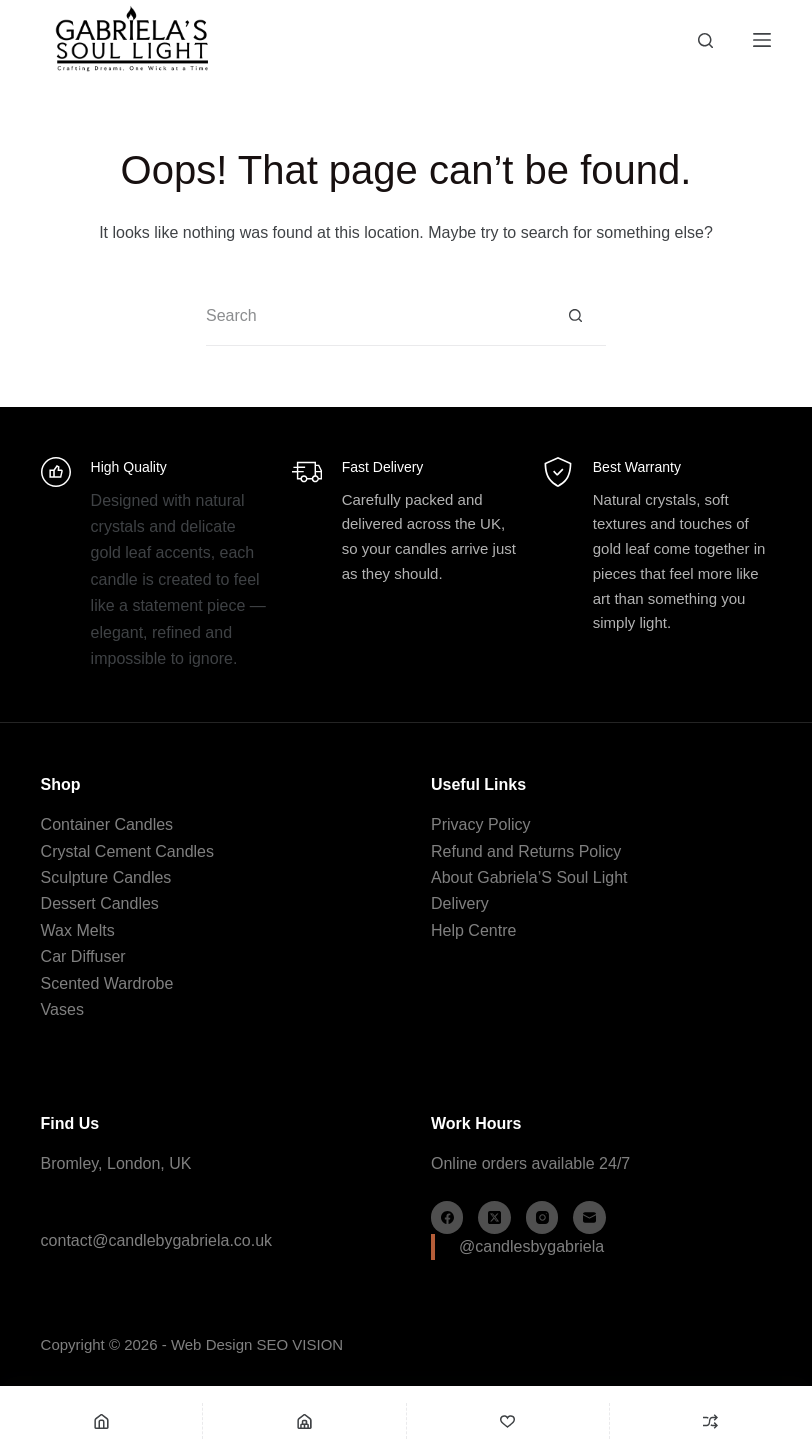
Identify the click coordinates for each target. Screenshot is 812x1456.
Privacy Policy (481, 824)
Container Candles (107, 824)
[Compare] (711, 1421)
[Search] (705, 40)
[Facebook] (447, 1217)
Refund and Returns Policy (526, 851)
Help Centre (473, 930)
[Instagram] (542, 1217)
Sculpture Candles (106, 877)
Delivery (460, 903)
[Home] (101, 1421)
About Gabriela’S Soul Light (529, 877)
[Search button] (576, 316)
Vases (62, 1009)
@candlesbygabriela (531, 1246)
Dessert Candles (100, 903)
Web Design (211, 1344)
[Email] (589, 1217)
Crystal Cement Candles (127, 851)
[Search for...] (376, 316)
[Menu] (762, 40)
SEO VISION (300, 1344)
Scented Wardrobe (107, 983)
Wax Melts (78, 930)
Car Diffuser (83, 956)
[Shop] (304, 1421)
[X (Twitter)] (494, 1217)
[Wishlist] (508, 1421)
